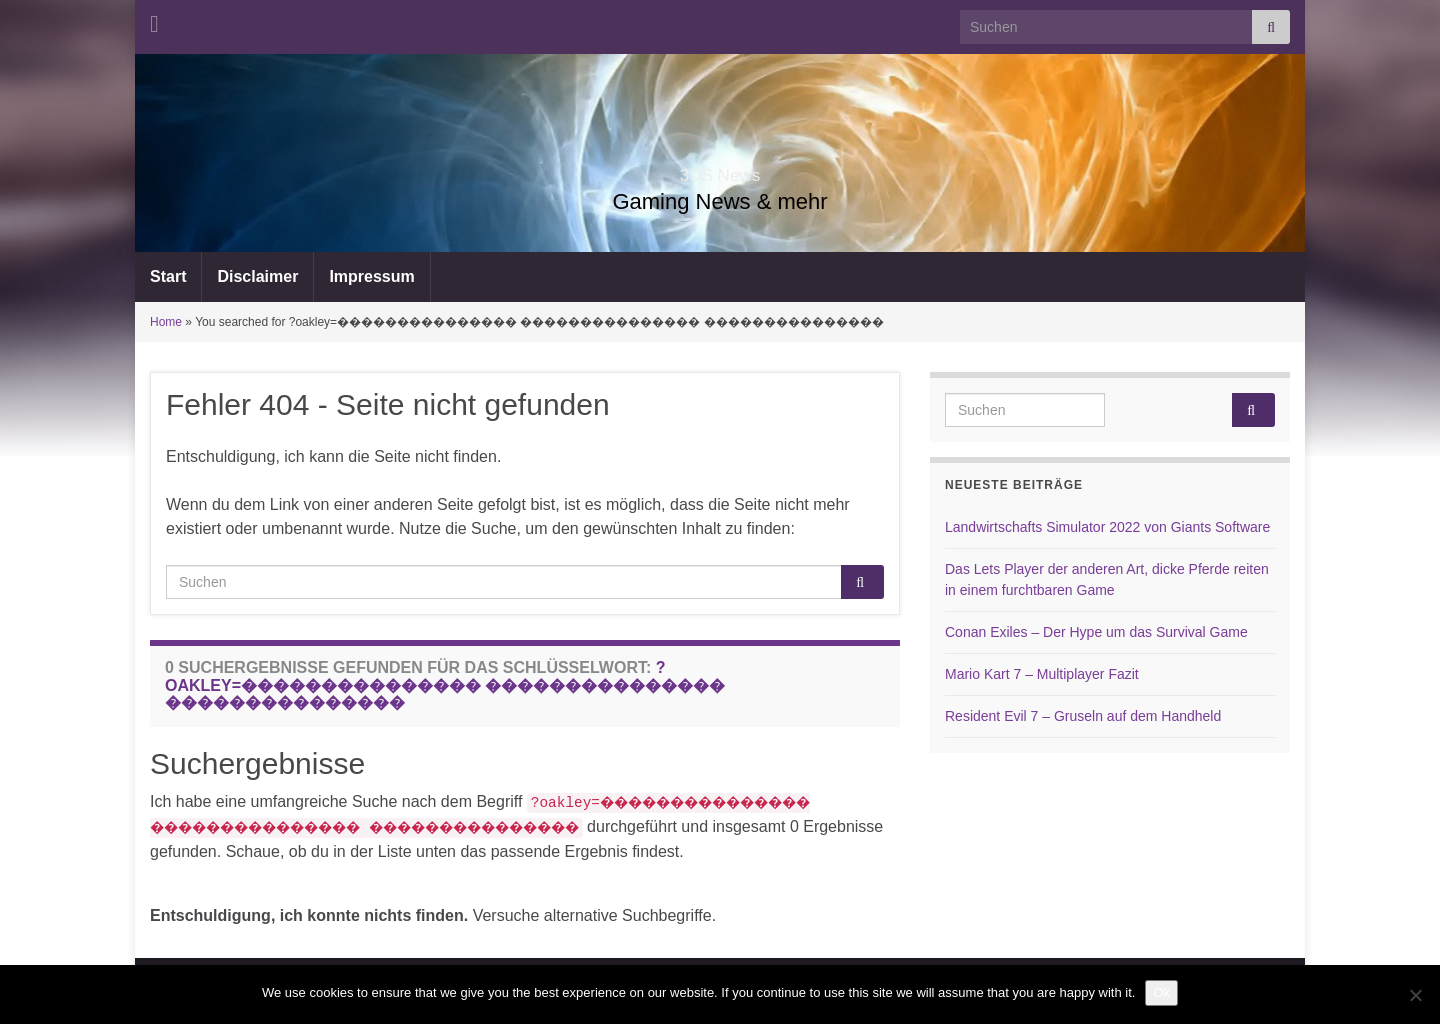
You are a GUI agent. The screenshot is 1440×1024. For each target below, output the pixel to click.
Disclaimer (257, 276)
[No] (1415, 995)
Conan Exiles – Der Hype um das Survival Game (1096, 632)
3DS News (719, 170)
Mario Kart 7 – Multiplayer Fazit (1042, 674)
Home (166, 322)
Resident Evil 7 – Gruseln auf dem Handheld (1083, 716)
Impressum (371, 276)
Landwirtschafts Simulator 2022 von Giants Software (1107, 527)
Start (168, 276)
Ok (1161, 992)
